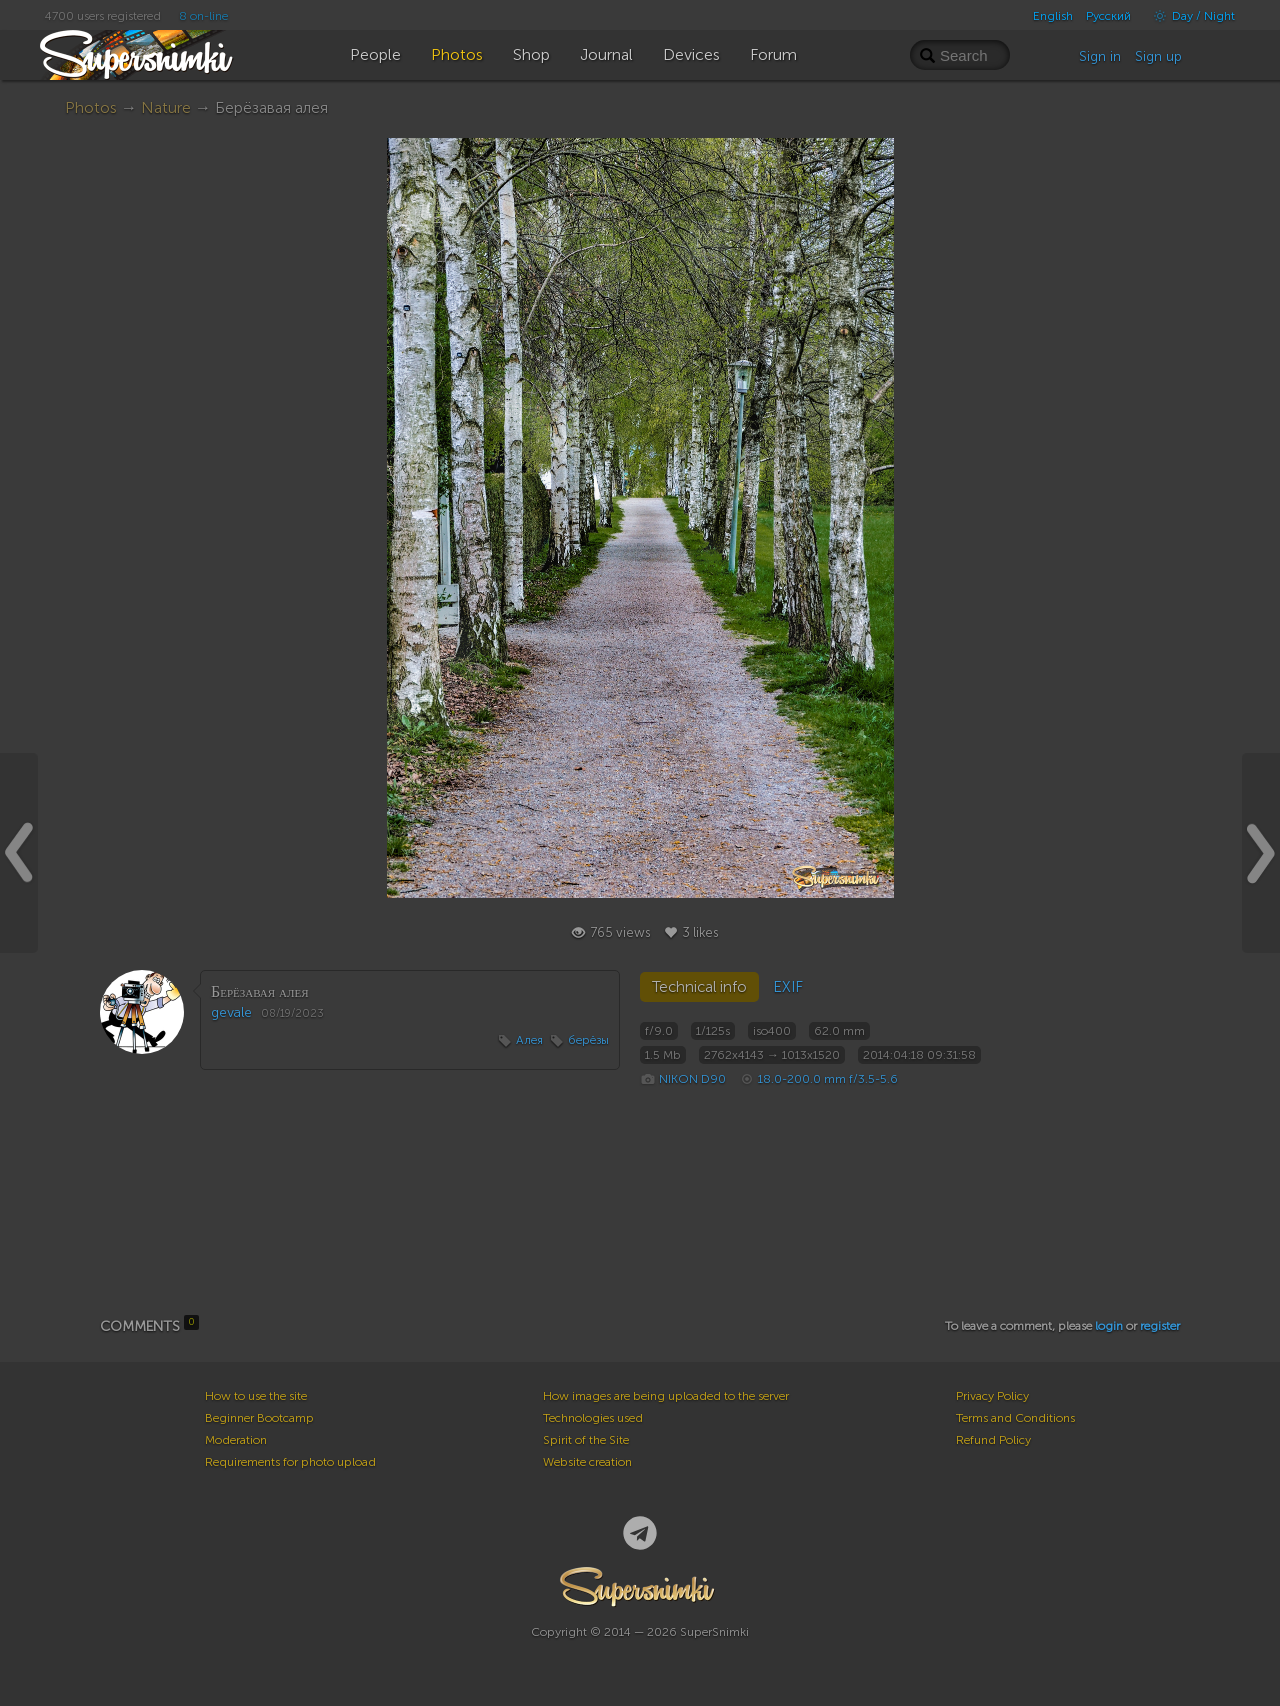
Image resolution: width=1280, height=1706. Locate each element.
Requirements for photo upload (290, 1462)
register (1160, 1326)
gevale (231, 1012)
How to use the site (256, 1396)
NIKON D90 (692, 1079)
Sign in (1100, 56)
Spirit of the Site (586, 1440)
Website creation (587, 1462)
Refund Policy (993, 1440)
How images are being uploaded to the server (666, 1396)
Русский (1108, 16)
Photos (91, 107)
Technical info (699, 987)
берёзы (588, 1040)
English (1053, 16)
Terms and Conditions (1015, 1418)
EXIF (788, 987)
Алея (529, 1040)
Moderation (236, 1440)
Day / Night (1189, 16)
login (1109, 1326)
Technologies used (593, 1418)
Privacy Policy (992, 1396)
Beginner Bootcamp (259, 1418)
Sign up (1158, 56)
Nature (166, 107)
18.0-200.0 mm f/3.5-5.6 (828, 1079)
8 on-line (203, 16)
